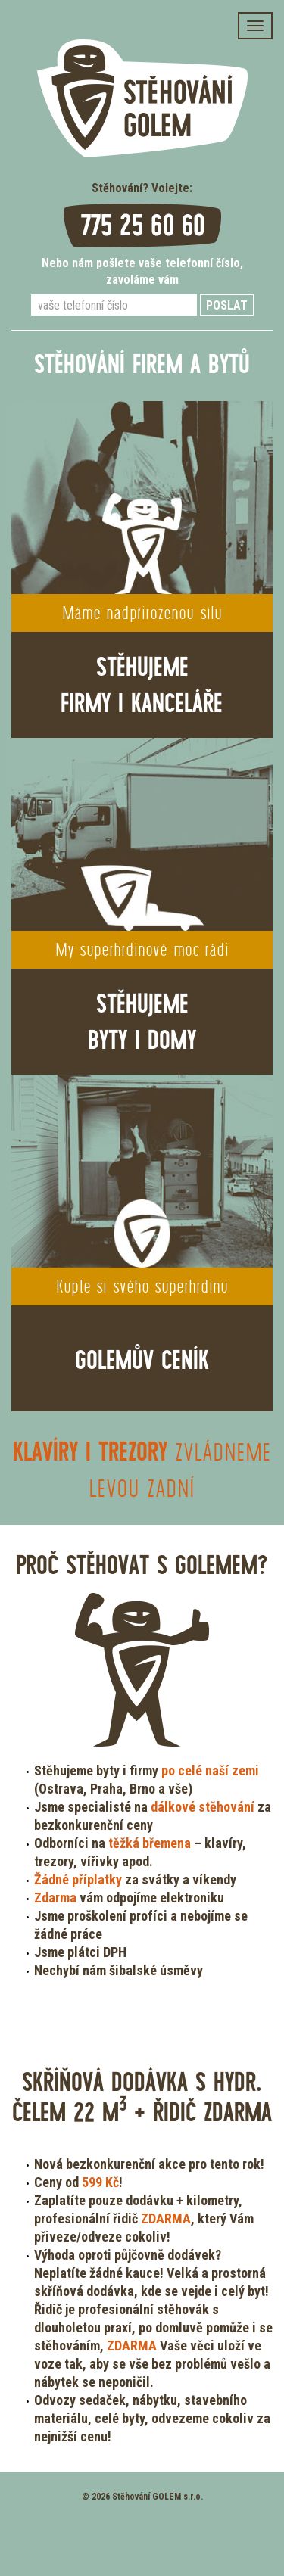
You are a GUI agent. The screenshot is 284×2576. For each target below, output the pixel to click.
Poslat (227, 305)
